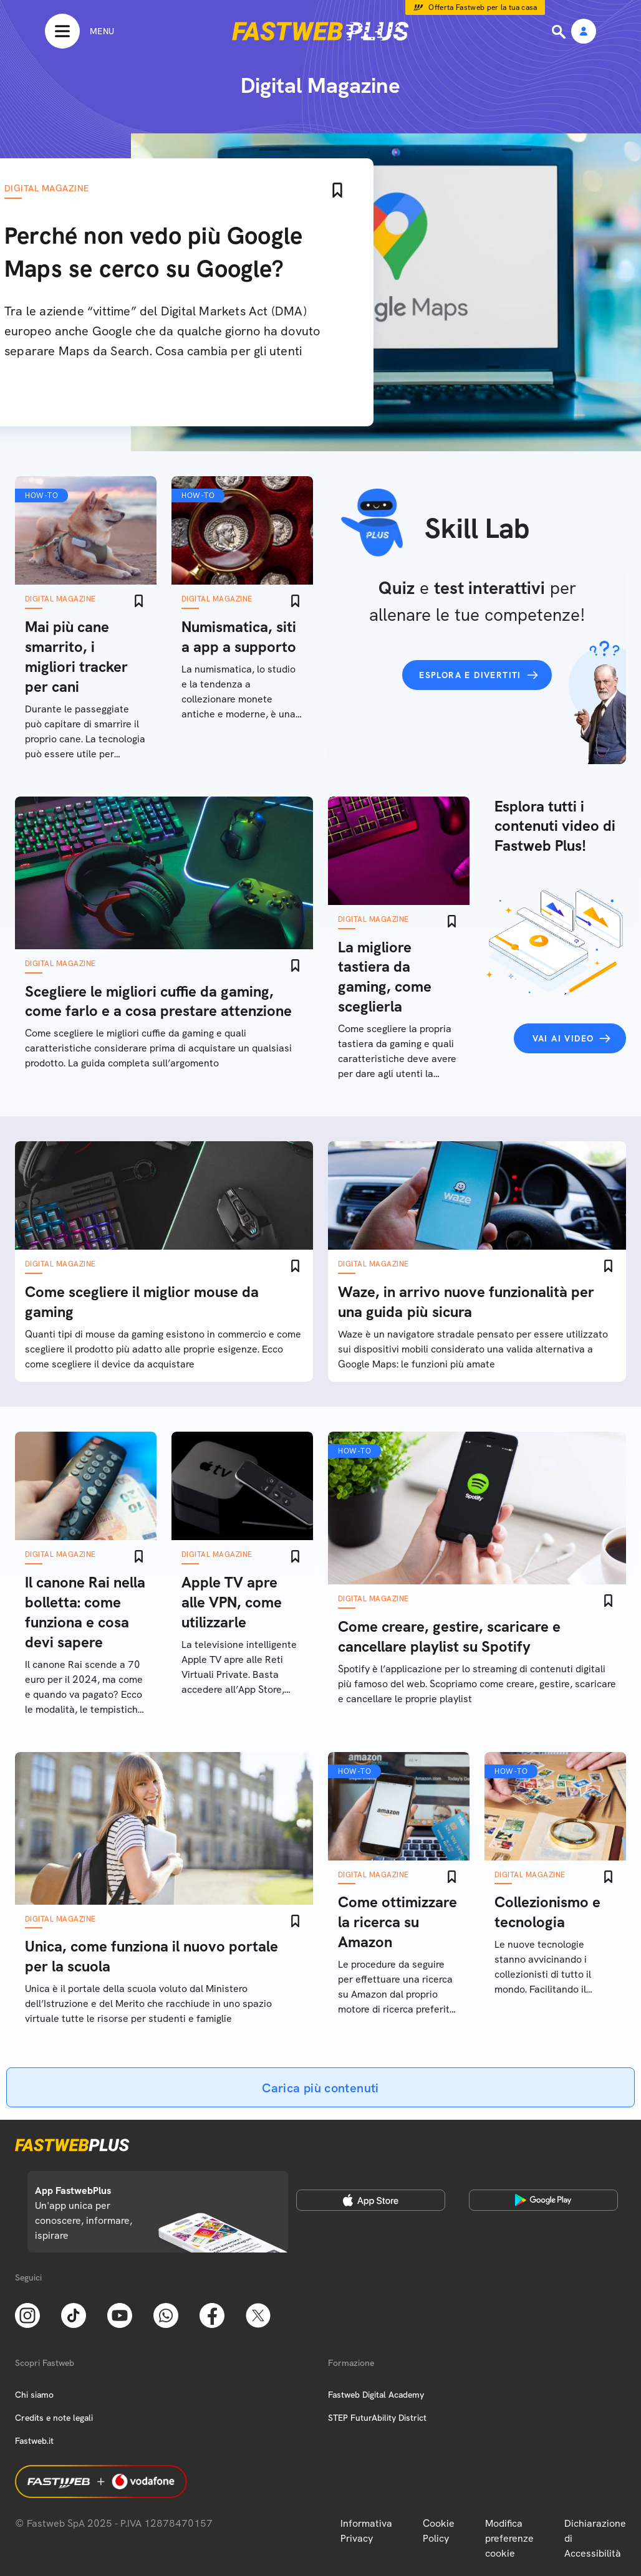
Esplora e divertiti (470, 675)
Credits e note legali (54, 2417)
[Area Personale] (583, 32)
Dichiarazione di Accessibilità (595, 2538)
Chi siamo (34, 2394)
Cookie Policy (439, 2531)
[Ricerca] (560, 32)
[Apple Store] (370, 2200)
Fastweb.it (34, 2440)
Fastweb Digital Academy (376, 2394)
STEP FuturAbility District (377, 2417)
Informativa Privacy (366, 2531)
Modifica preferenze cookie (509, 2538)
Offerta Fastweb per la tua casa (482, 7)
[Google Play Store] (543, 2200)
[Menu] (79, 31)
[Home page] (320, 31)
